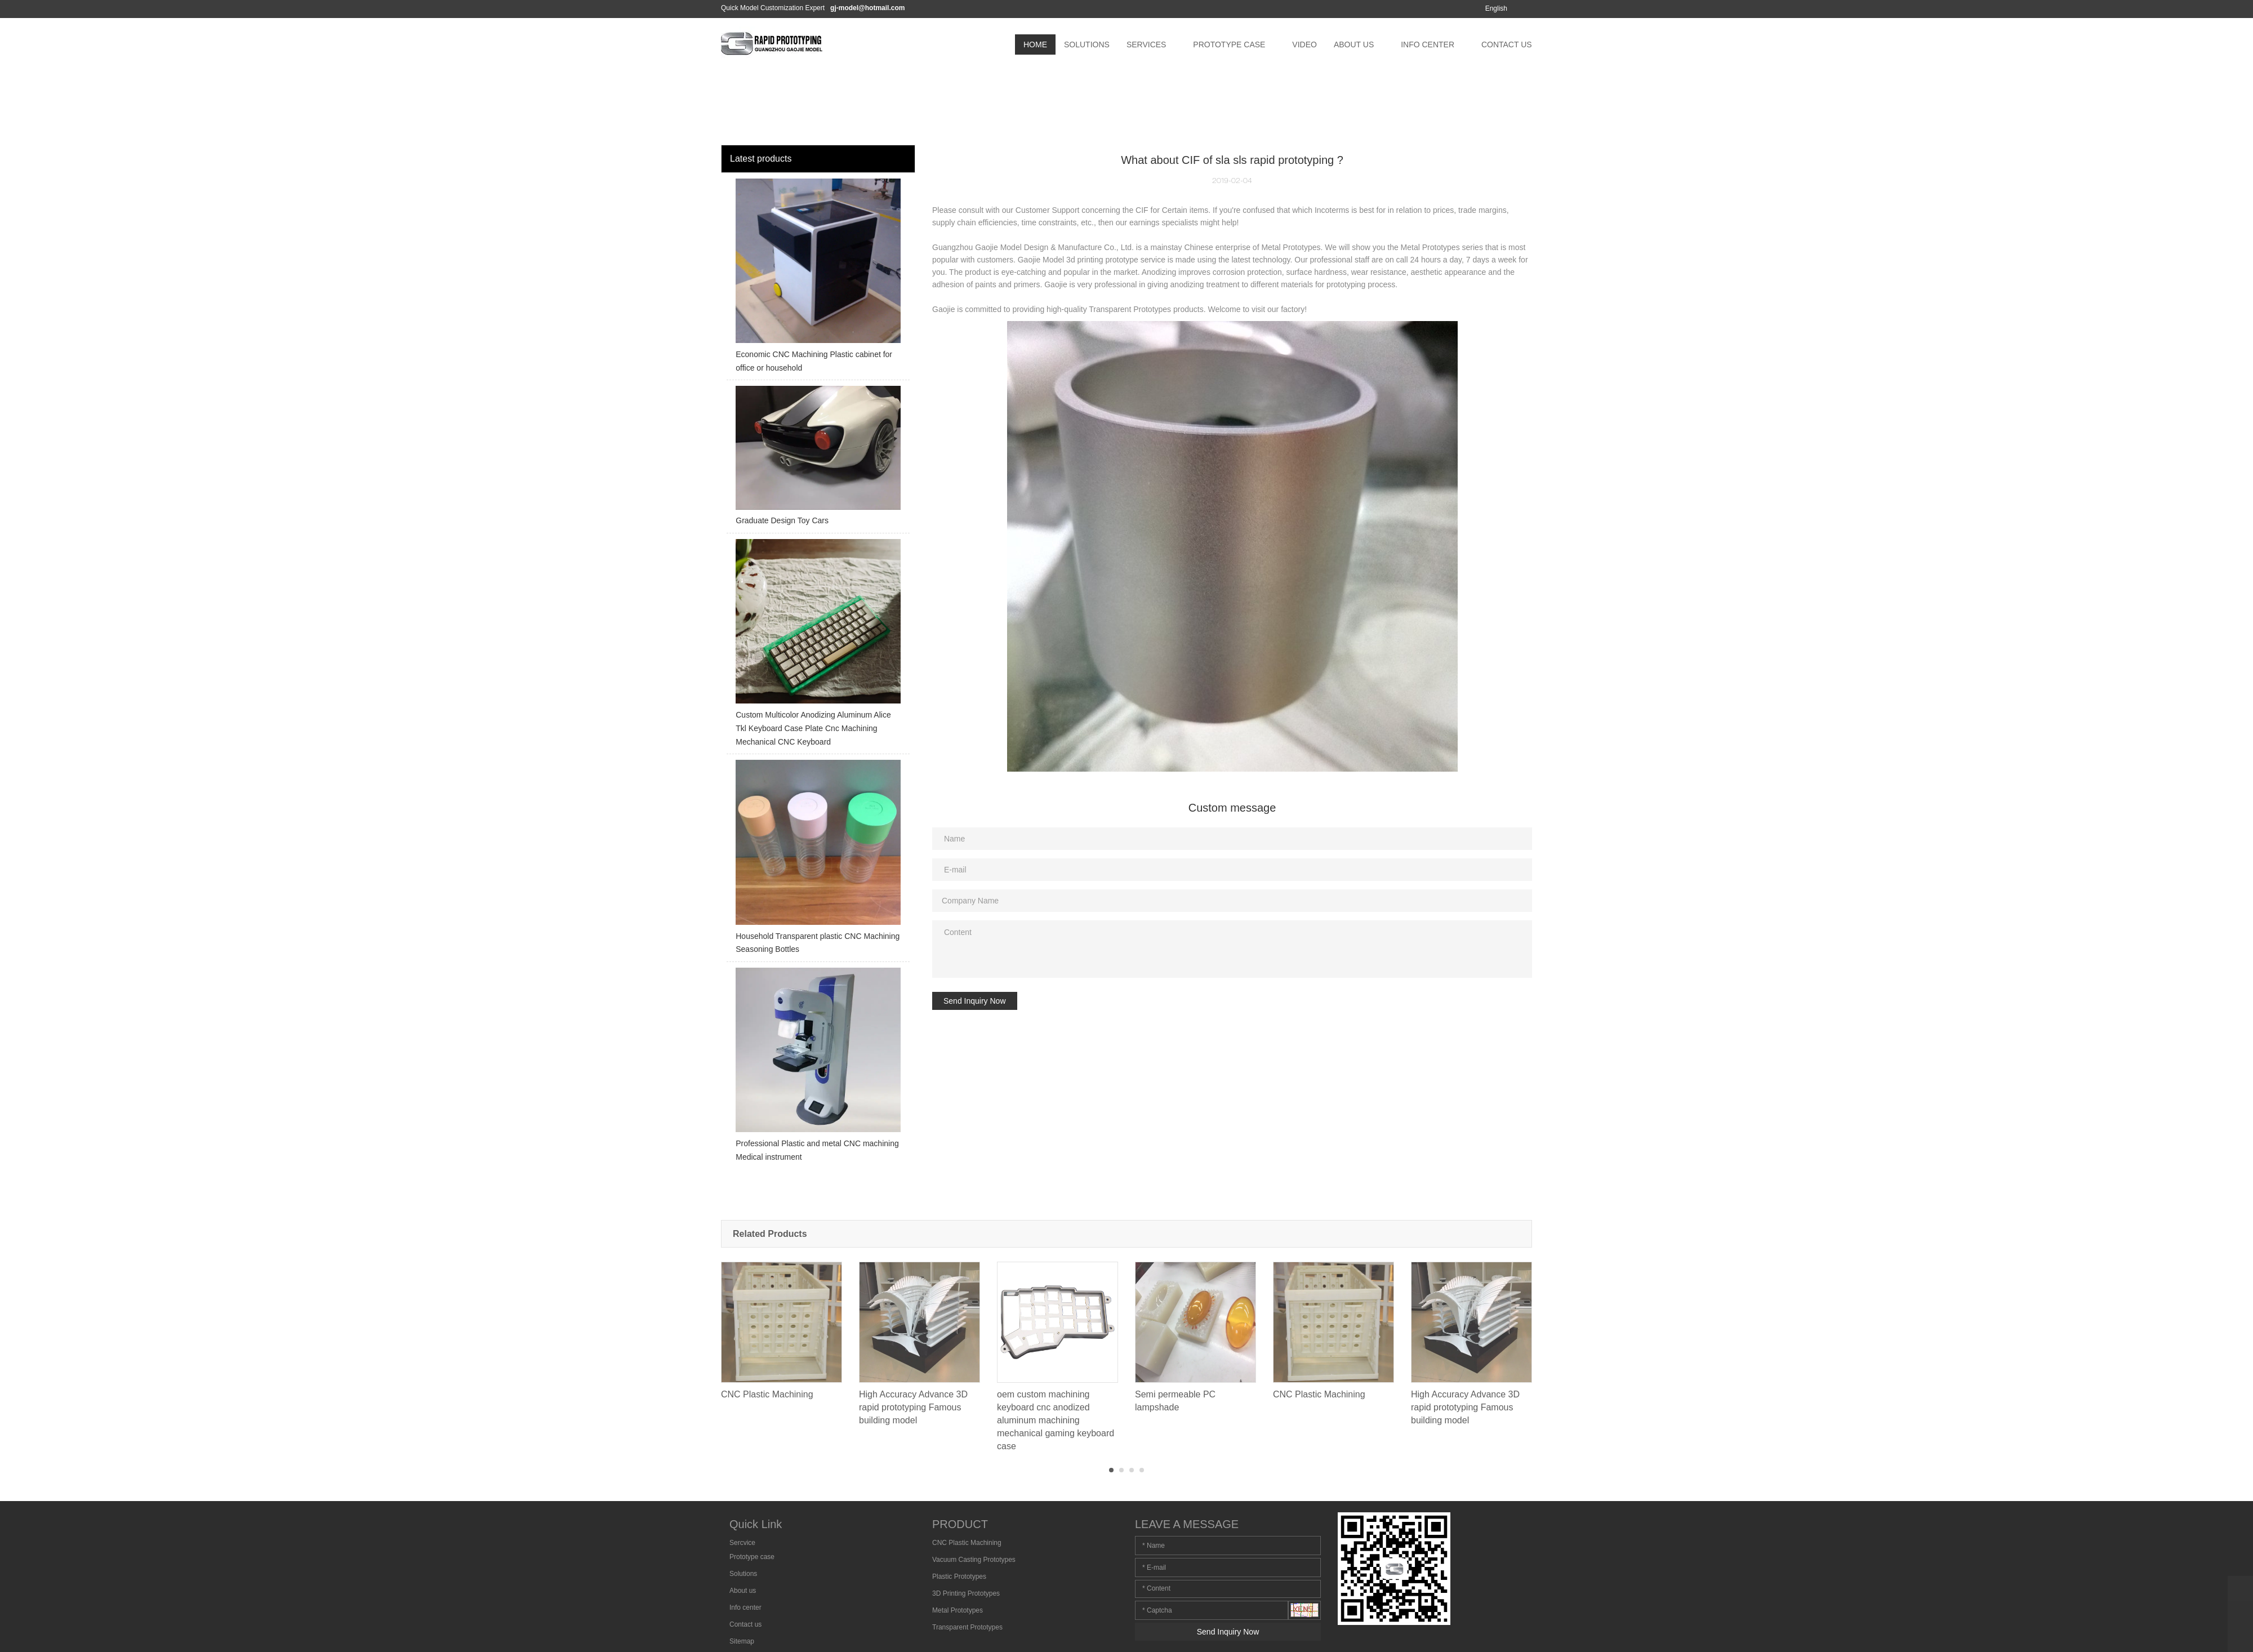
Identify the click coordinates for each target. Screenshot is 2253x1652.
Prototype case (751, 1557)
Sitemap (741, 1641)
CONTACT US (1506, 44)
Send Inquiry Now (974, 1000)
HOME (1035, 44)
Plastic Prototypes (959, 1576)
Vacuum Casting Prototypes (974, 1560)
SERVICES (1146, 44)
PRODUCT (960, 1524)
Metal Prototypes (957, 1610)
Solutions (743, 1574)
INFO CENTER (1427, 44)
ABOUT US (1354, 44)
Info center (745, 1607)
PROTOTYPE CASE (1229, 44)
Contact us (745, 1624)
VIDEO (1304, 44)
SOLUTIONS (1087, 44)
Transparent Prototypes (967, 1627)
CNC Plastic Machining (966, 1543)
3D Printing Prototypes (966, 1593)
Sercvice (742, 1543)
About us (742, 1591)
